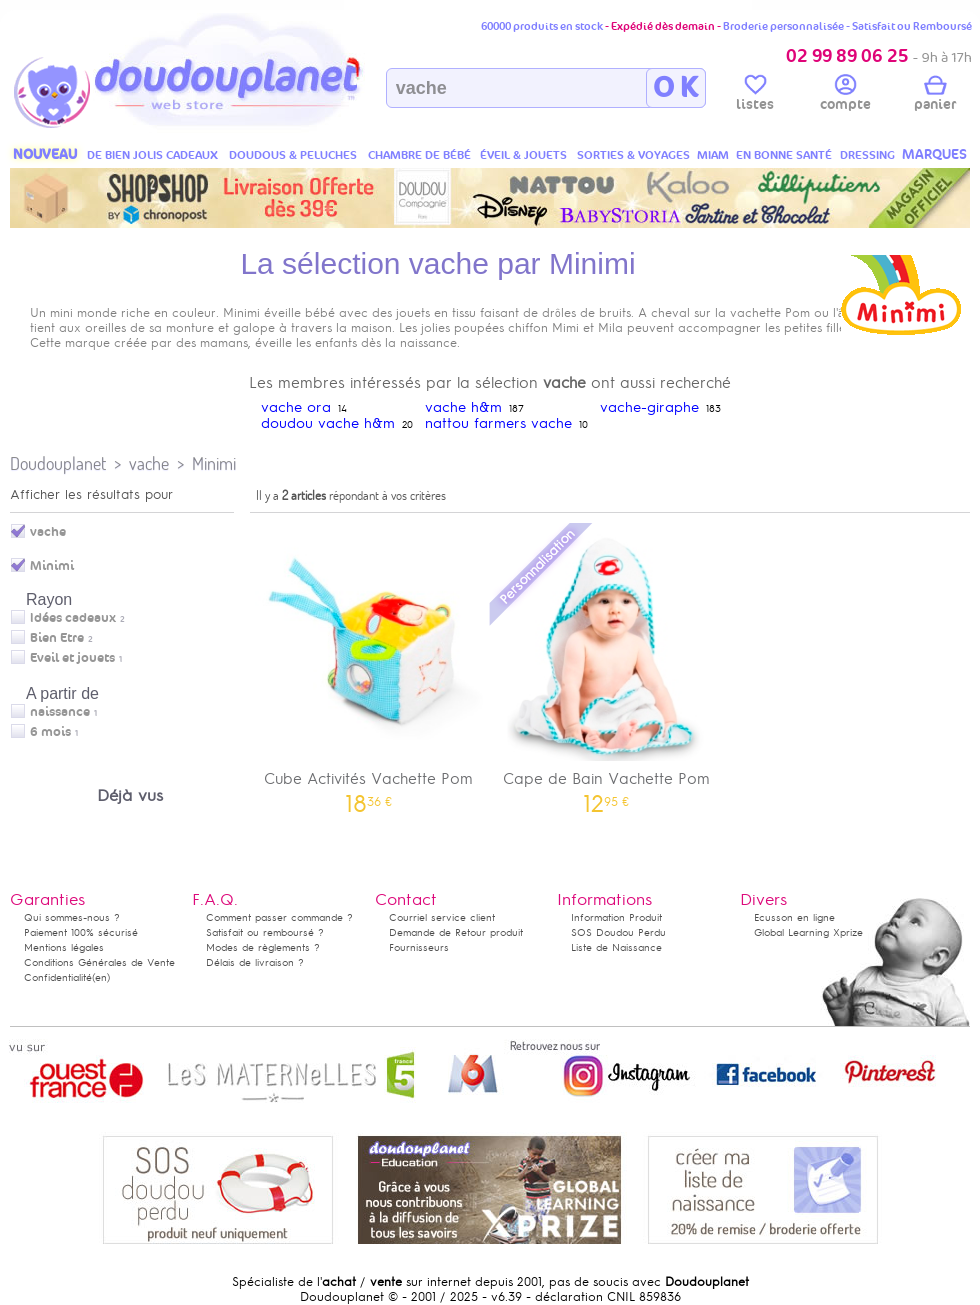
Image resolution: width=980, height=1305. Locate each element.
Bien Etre (57, 638)
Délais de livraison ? (255, 962)
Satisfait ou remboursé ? (265, 932)
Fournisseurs (419, 947)
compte (845, 96)
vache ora (296, 407)
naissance (60, 712)
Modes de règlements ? (263, 947)
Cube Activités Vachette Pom (369, 666)
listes (755, 96)
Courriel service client (442, 917)
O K (675, 88)
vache (149, 463)
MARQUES (934, 154)
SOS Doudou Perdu (618, 932)
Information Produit (616, 917)
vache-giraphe (649, 407)
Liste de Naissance (616, 947)
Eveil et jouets (72, 658)
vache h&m (463, 407)
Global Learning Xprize (808, 932)
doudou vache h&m (328, 423)
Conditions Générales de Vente (99, 962)
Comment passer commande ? (279, 917)
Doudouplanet (58, 463)
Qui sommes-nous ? (72, 917)
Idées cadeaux (73, 618)
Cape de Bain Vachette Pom (607, 666)
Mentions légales (64, 947)
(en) (101, 977)
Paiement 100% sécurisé (81, 932)
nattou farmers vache (498, 423)
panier (935, 96)
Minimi (214, 463)
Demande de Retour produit (456, 932)
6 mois (50, 732)
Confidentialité (58, 977)
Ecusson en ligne (794, 917)
